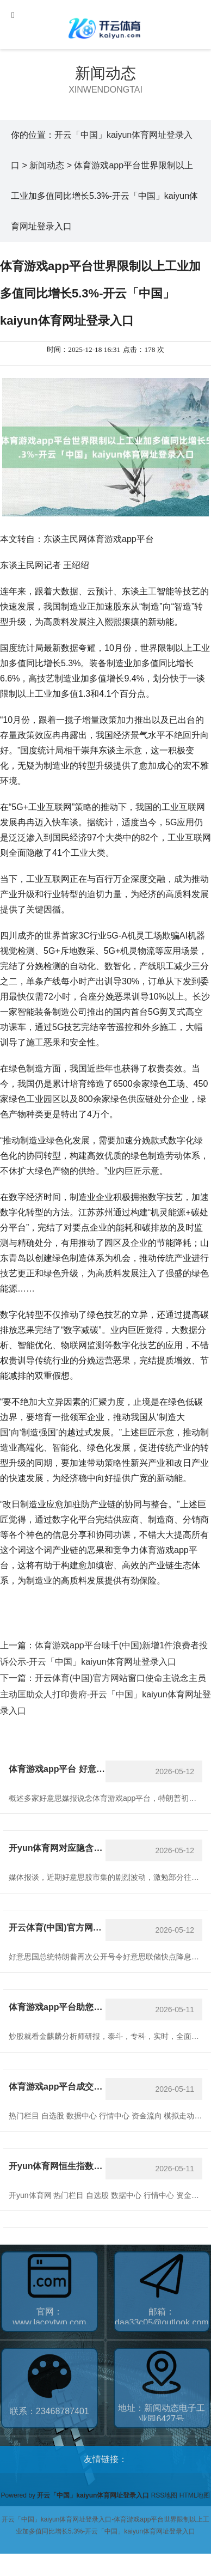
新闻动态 (105, 73)
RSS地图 (164, 2495)
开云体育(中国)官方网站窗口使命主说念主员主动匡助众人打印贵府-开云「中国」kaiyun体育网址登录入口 (105, 1694)
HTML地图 (194, 2495)
